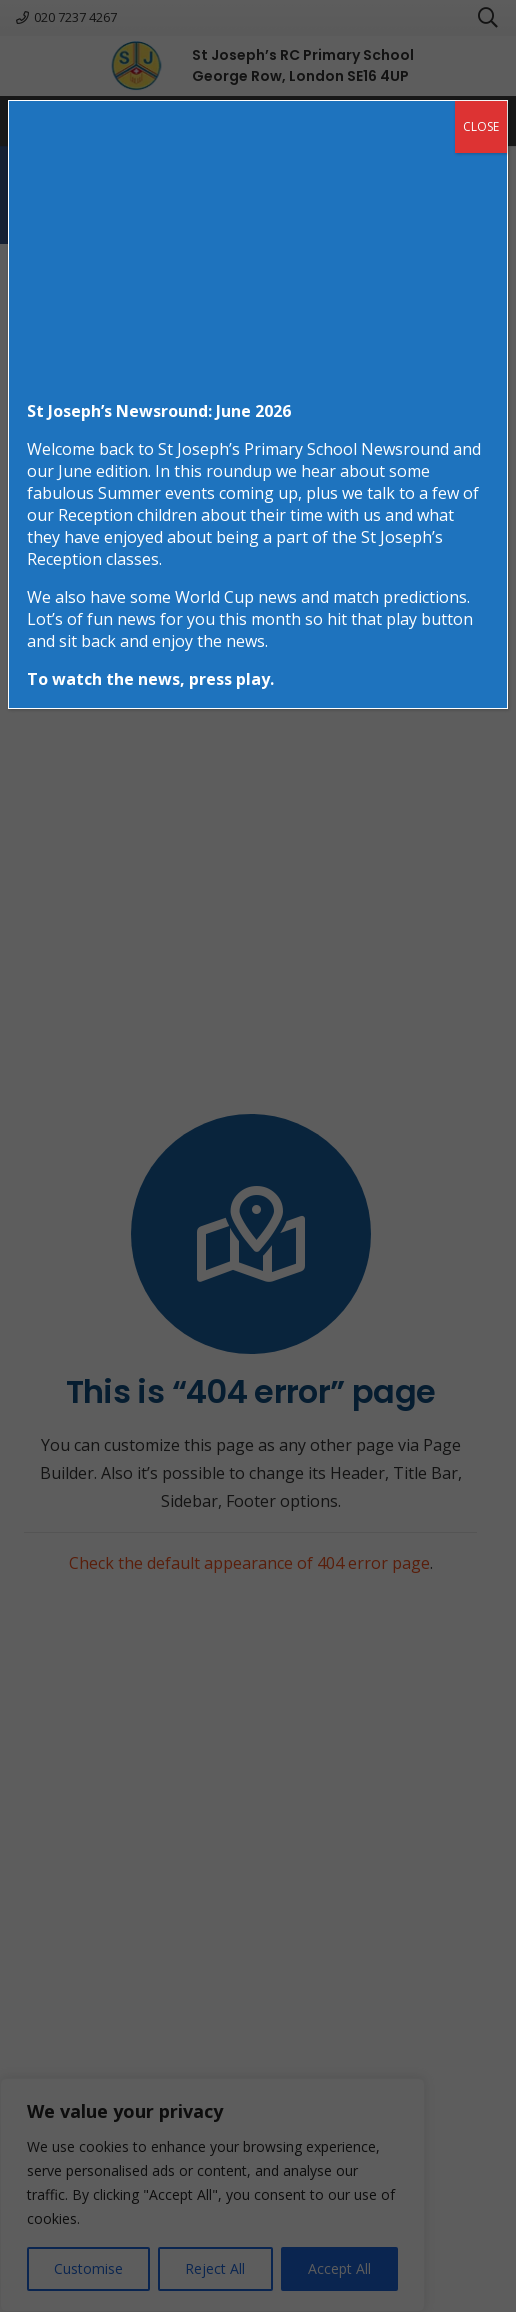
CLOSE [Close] (481, 126)
